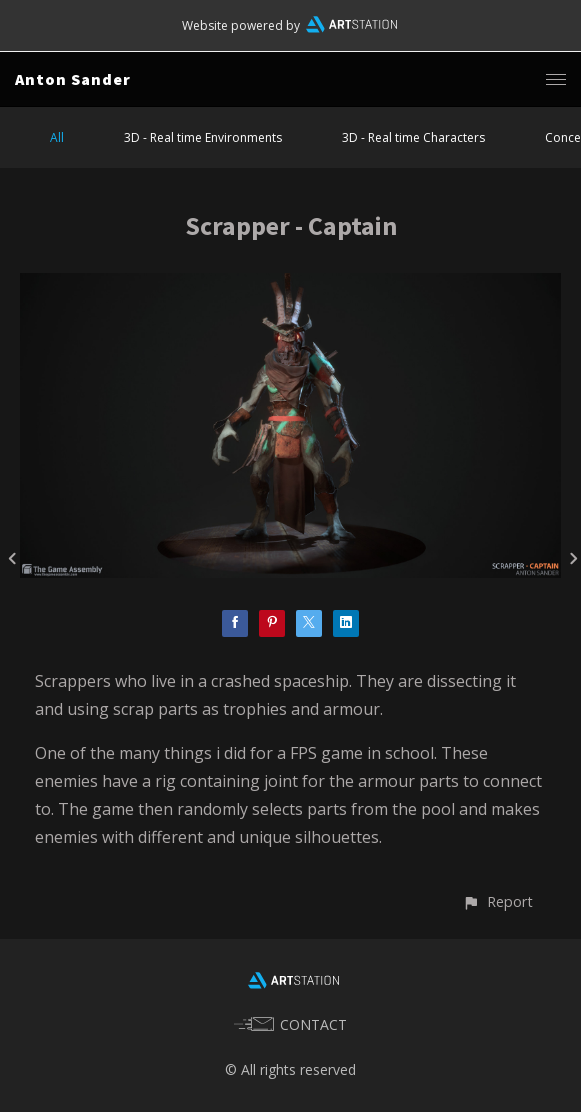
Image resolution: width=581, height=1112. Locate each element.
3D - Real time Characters (413, 137)
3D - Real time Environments (203, 137)
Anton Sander (73, 79)
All (57, 137)
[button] (497, 901)
